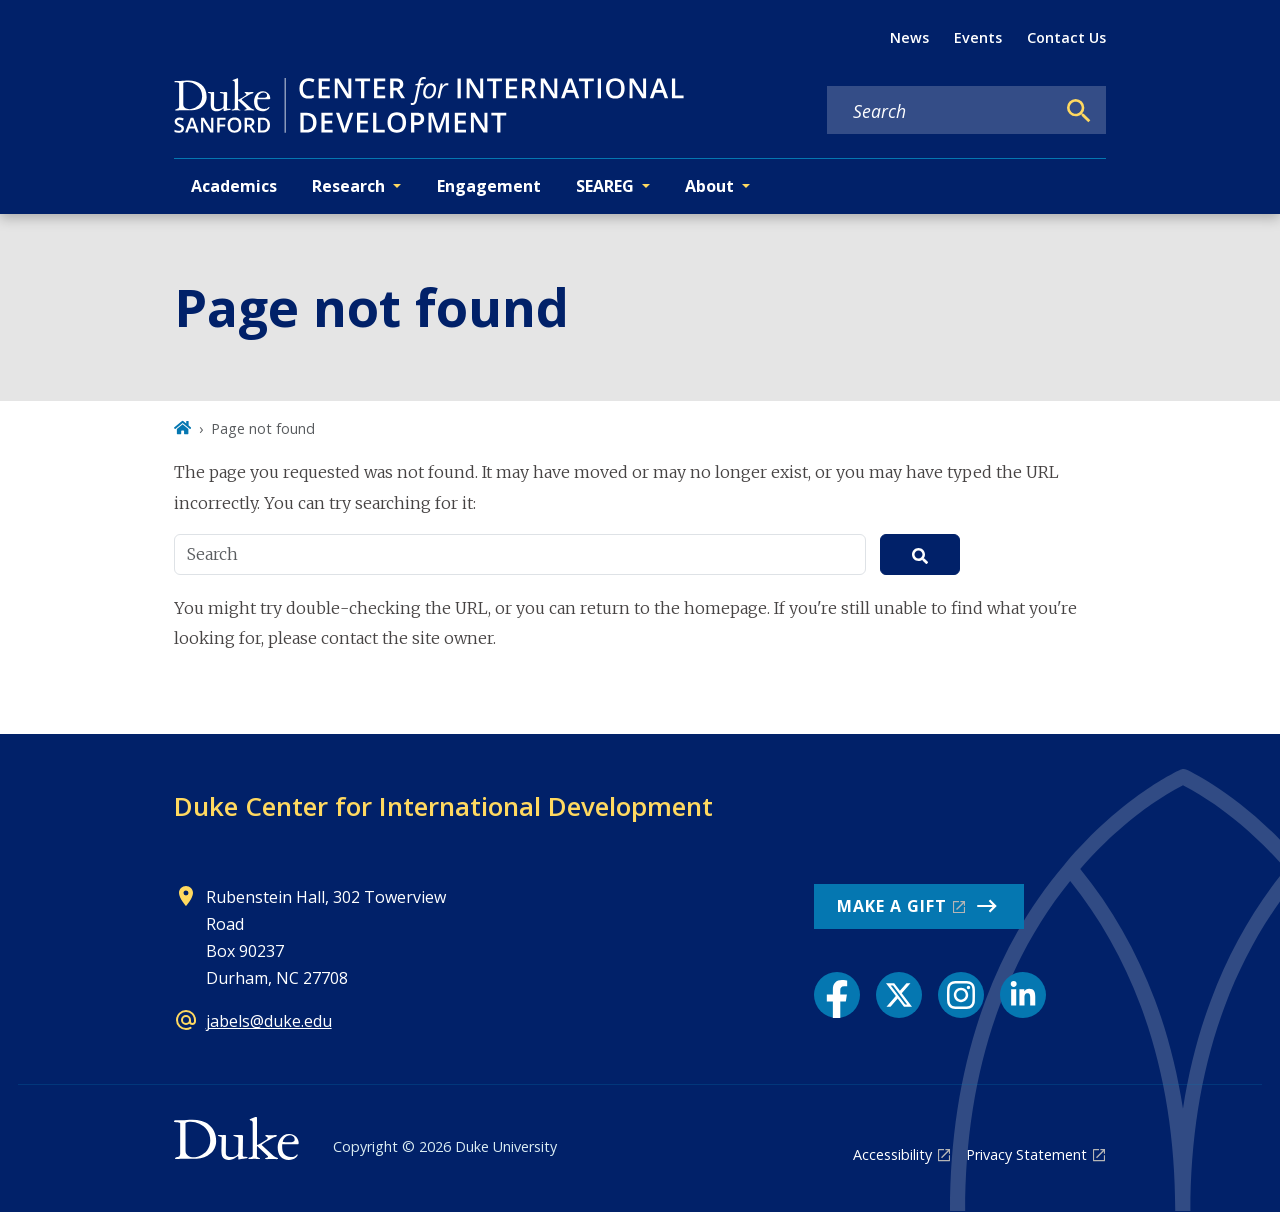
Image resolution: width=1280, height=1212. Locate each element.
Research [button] (348, 186)
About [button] (709, 186)
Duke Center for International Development (443, 806)
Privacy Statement (1026, 1154)
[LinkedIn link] (1023, 995)
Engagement (489, 186)
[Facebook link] (837, 995)
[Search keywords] (941, 111)
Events (978, 37)
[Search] (1079, 111)
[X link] (899, 995)
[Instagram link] (961, 995)
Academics (234, 186)
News (909, 37)
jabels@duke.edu (269, 1021)
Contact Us (1066, 37)
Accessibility (892, 1154)
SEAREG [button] (605, 186)
